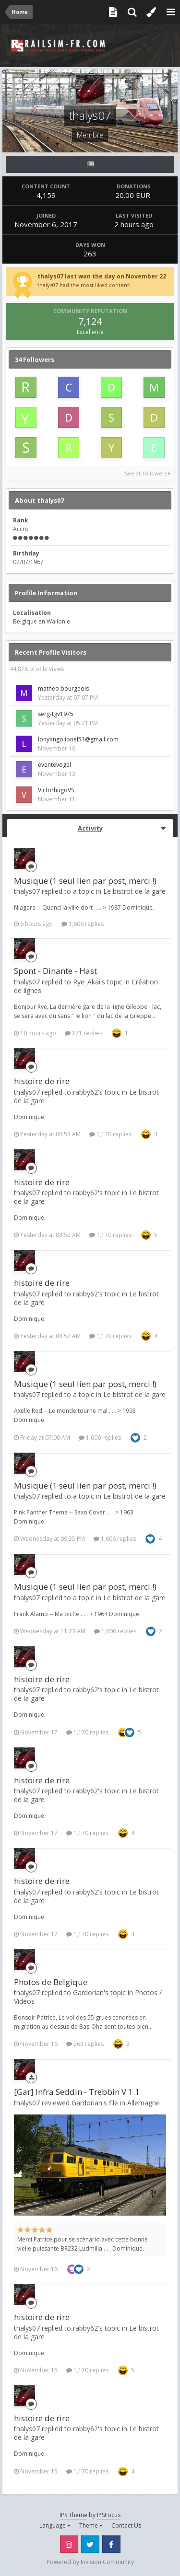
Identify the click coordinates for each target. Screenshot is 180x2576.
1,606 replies (82, 924)
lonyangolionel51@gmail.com (78, 739)
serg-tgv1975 (55, 714)
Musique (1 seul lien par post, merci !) (85, 880)
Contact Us (126, 2525)
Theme (91, 2525)
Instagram (69, 2544)
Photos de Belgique (50, 1981)
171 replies (83, 1033)
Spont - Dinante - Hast (55, 970)
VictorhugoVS (56, 790)
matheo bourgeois (63, 688)
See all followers (147, 473)
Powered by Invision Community (90, 2562)
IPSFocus (108, 2515)
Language (55, 2525)
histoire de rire (42, 1080)
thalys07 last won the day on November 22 (101, 276)
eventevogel (54, 765)
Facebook (111, 2544)
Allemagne (143, 2102)
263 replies (85, 2044)
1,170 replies (110, 1134)
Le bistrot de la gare (134, 891)
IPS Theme (73, 2515)
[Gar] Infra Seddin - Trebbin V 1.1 (77, 2091)
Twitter (90, 2544)
